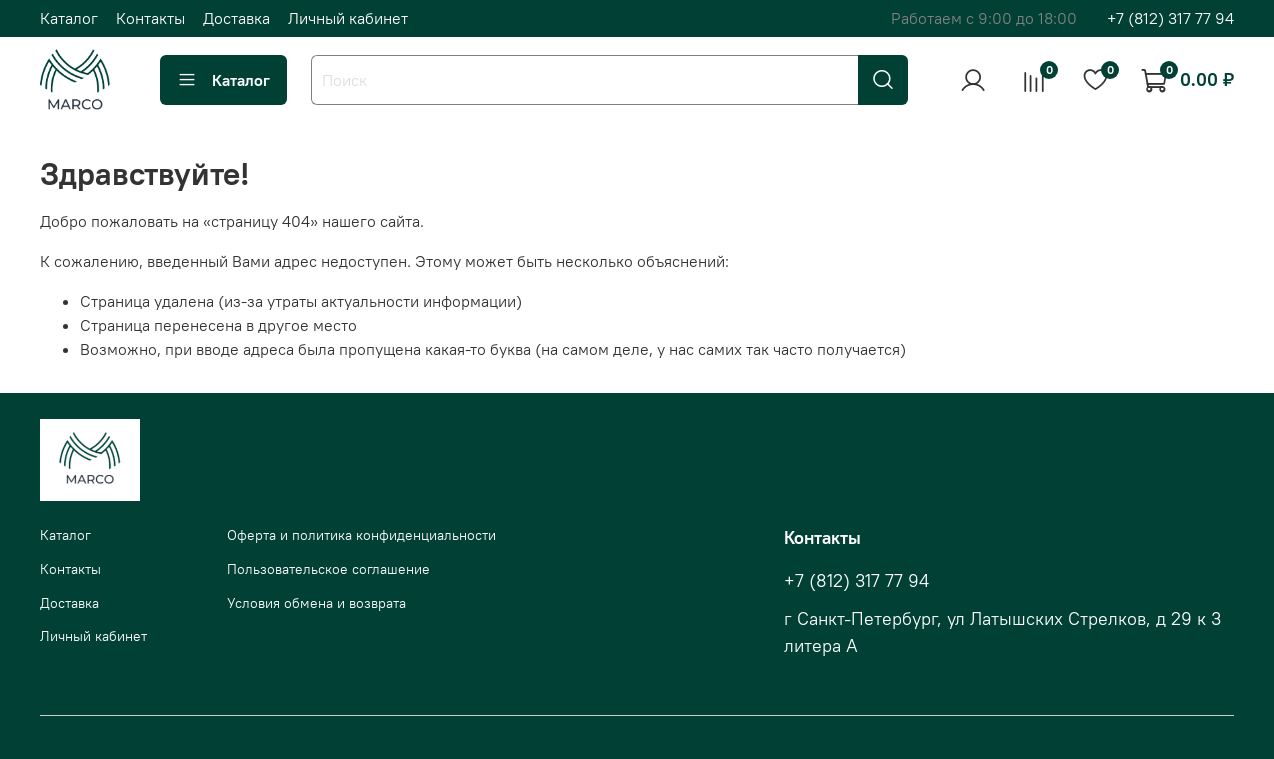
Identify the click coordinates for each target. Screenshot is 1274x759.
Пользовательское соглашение (328, 569)
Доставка (236, 18)
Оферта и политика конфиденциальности (361, 535)
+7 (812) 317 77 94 (1170, 18)
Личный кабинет (348, 18)
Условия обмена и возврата (316, 603)
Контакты (150, 18)
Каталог (69, 18)
